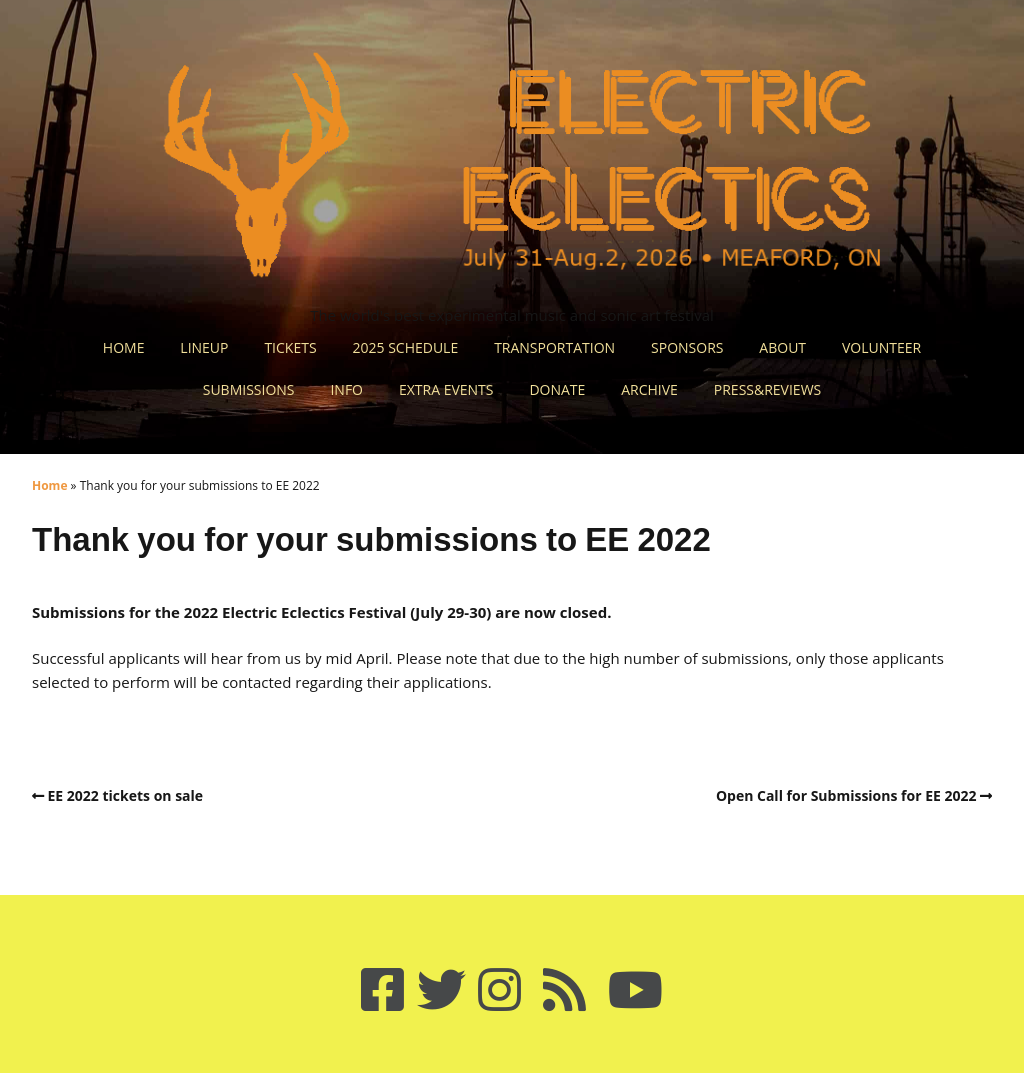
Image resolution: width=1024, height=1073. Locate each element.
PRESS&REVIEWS (767, 389)
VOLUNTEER (881, 347)
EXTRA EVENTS (446, 389)
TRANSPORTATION (554, 347)
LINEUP (204, 347)
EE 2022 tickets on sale (126, 795)
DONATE (557, 389)
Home (49, 485)
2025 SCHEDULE (406, 347)
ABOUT (782, 347)
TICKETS (290, 347)
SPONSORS (687, 347)
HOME (124, 347)
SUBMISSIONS (249, 389)
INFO (346, 389)
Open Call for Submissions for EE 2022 (846, 795)
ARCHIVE (649, 389)
